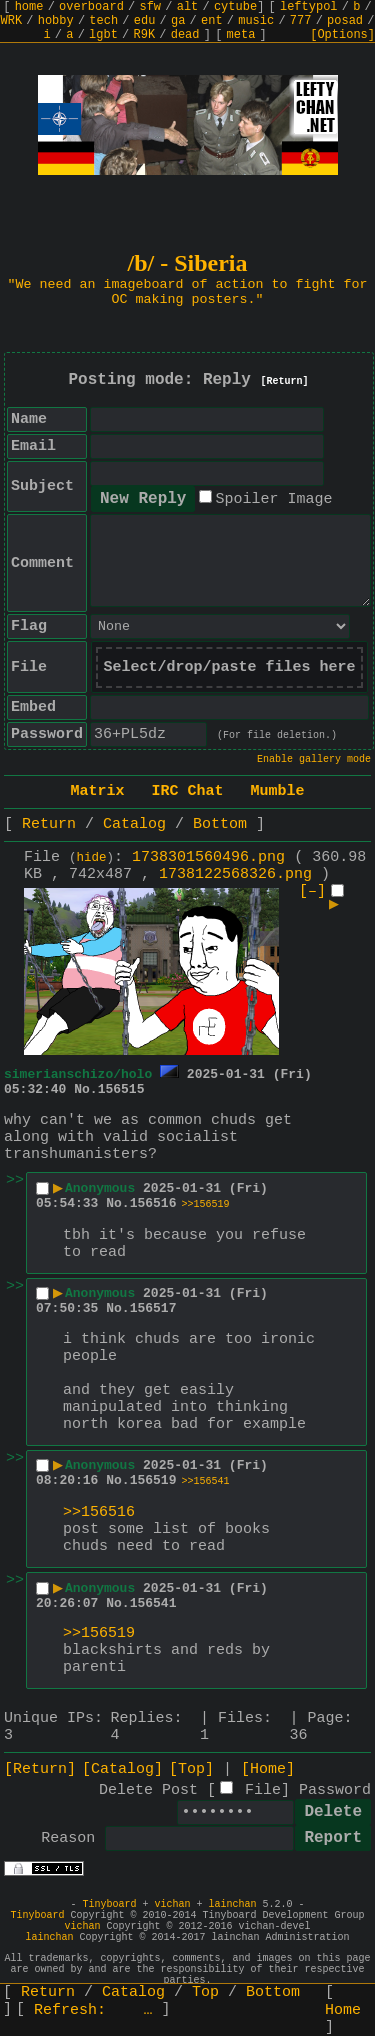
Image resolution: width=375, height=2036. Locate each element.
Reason (68, 1838)
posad (345, 21)
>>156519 (205, 1204)
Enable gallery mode (314, 759)
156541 (153, 1603)
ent (212, 21)
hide (92, 858)
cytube (235, 7)
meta (241, 35)
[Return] (285, 381)
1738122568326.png (235, 874)
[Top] (191, 1769)
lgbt (103, 35)
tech (103, 21)
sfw (150, 7)
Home (343, 2010)
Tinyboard (109, 1904)
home (29, 7)
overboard (91, 7)
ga (178, 21)
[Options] (342, 35)
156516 (153, 1203)
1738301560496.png (208, 857)
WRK (12, 21)
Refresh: (93, 2010)
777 (301, 21)
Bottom (220, 824)
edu (145, 21)
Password (335, 1790)
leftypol (309, 7)
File (263, 1790)
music (256, 21)
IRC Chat (187, 791)
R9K (144, 35)
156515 (121, 1089)
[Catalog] (122, 1769)
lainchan (233, 1904)
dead (185, 35)
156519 (153, 1480)
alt (188, 7)
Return (49, 824)
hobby (56, 21)
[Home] (268, 1769)
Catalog (134, 824)
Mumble (278, 791)
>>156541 (205, 1481)
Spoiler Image (273, 499)
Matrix (97, 791)
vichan (172, 1904)
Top (205, 1992)
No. (85, 1089)
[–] (312, 891)
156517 (153, 1308)
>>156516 (99, 1512)
